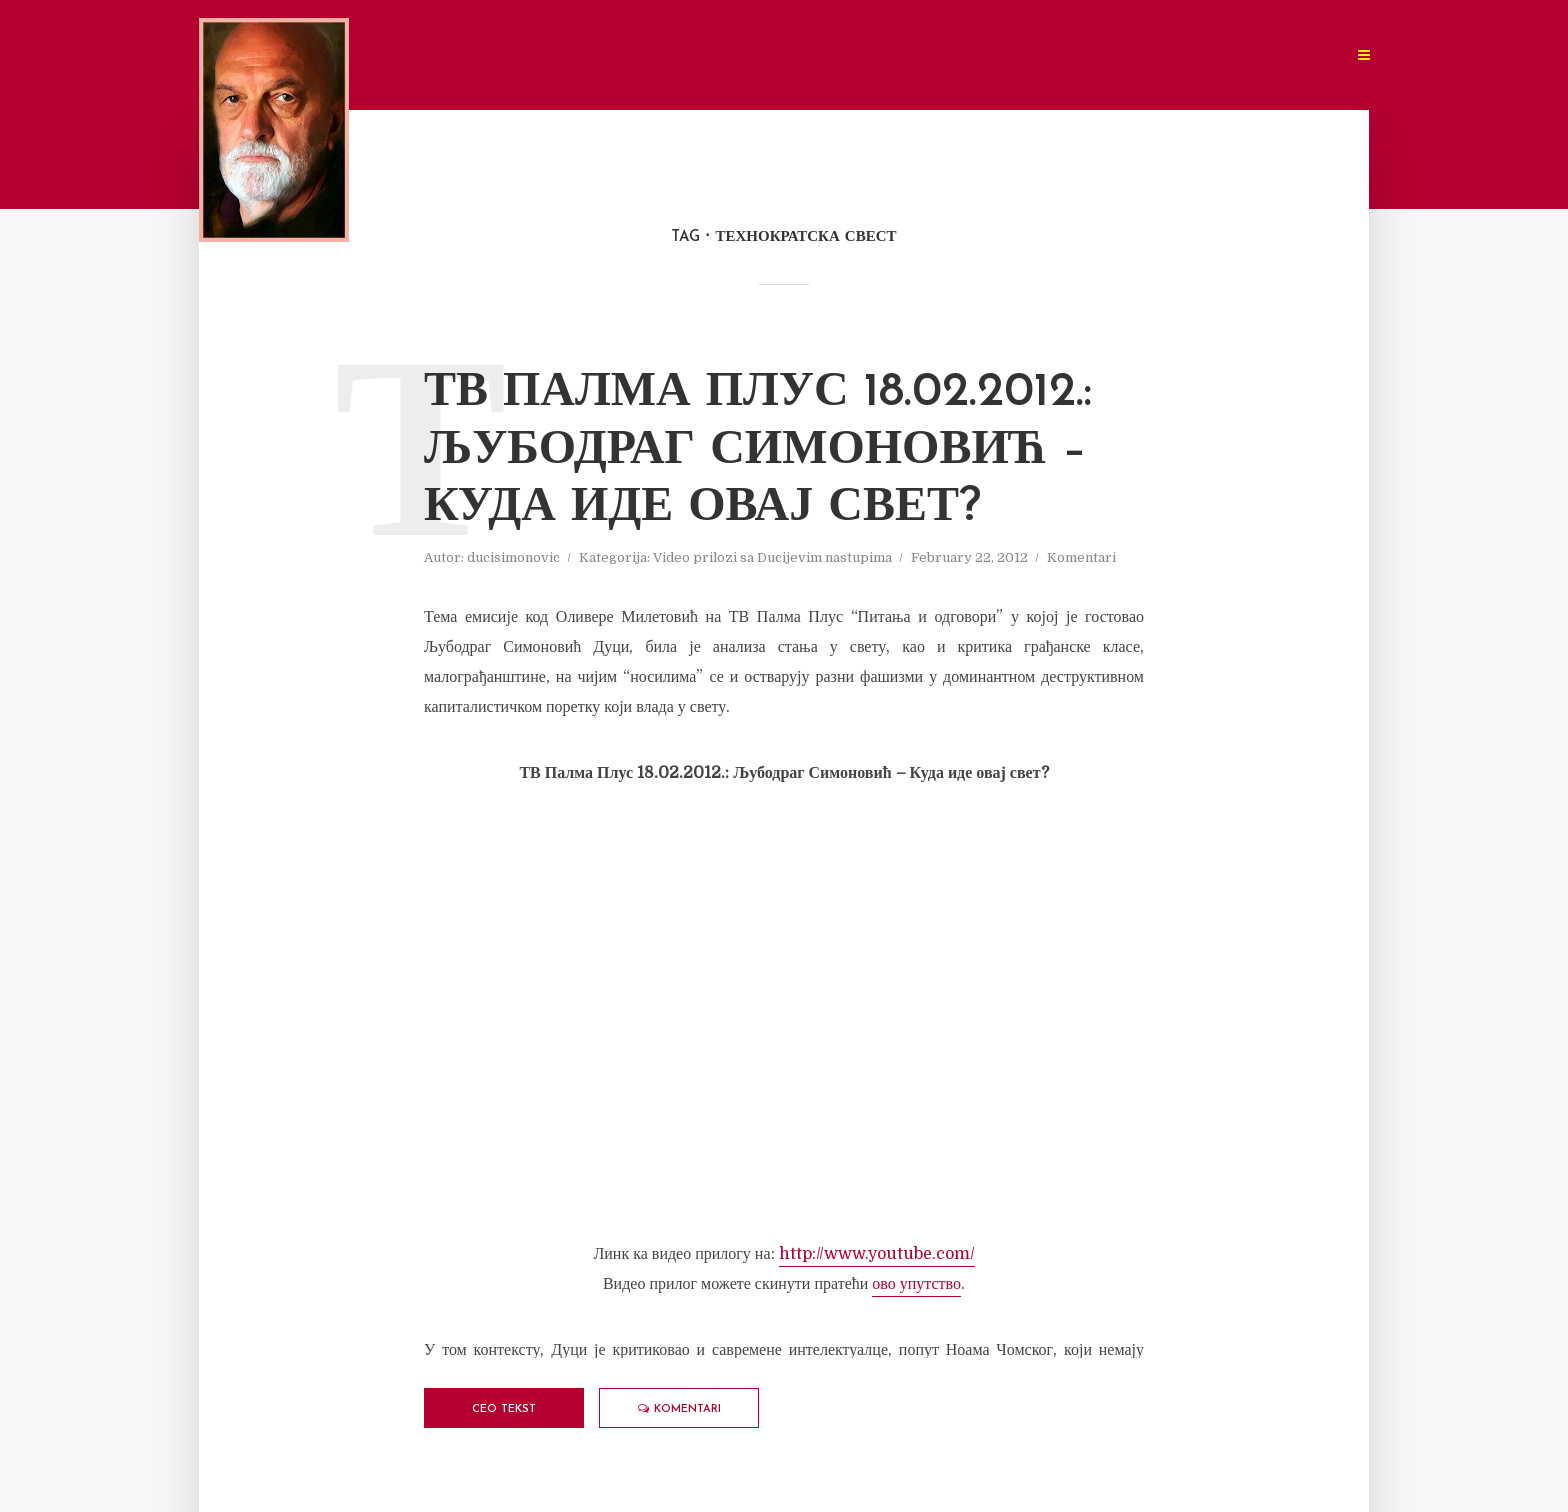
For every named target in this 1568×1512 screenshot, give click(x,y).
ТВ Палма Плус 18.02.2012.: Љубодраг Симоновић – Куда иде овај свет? (758, 450)
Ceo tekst (504, 1409)
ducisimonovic (513, 557)
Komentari (1081, 557)
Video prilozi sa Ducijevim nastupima (772, 557)
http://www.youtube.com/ (877, 1254)
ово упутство (916, 1284)
